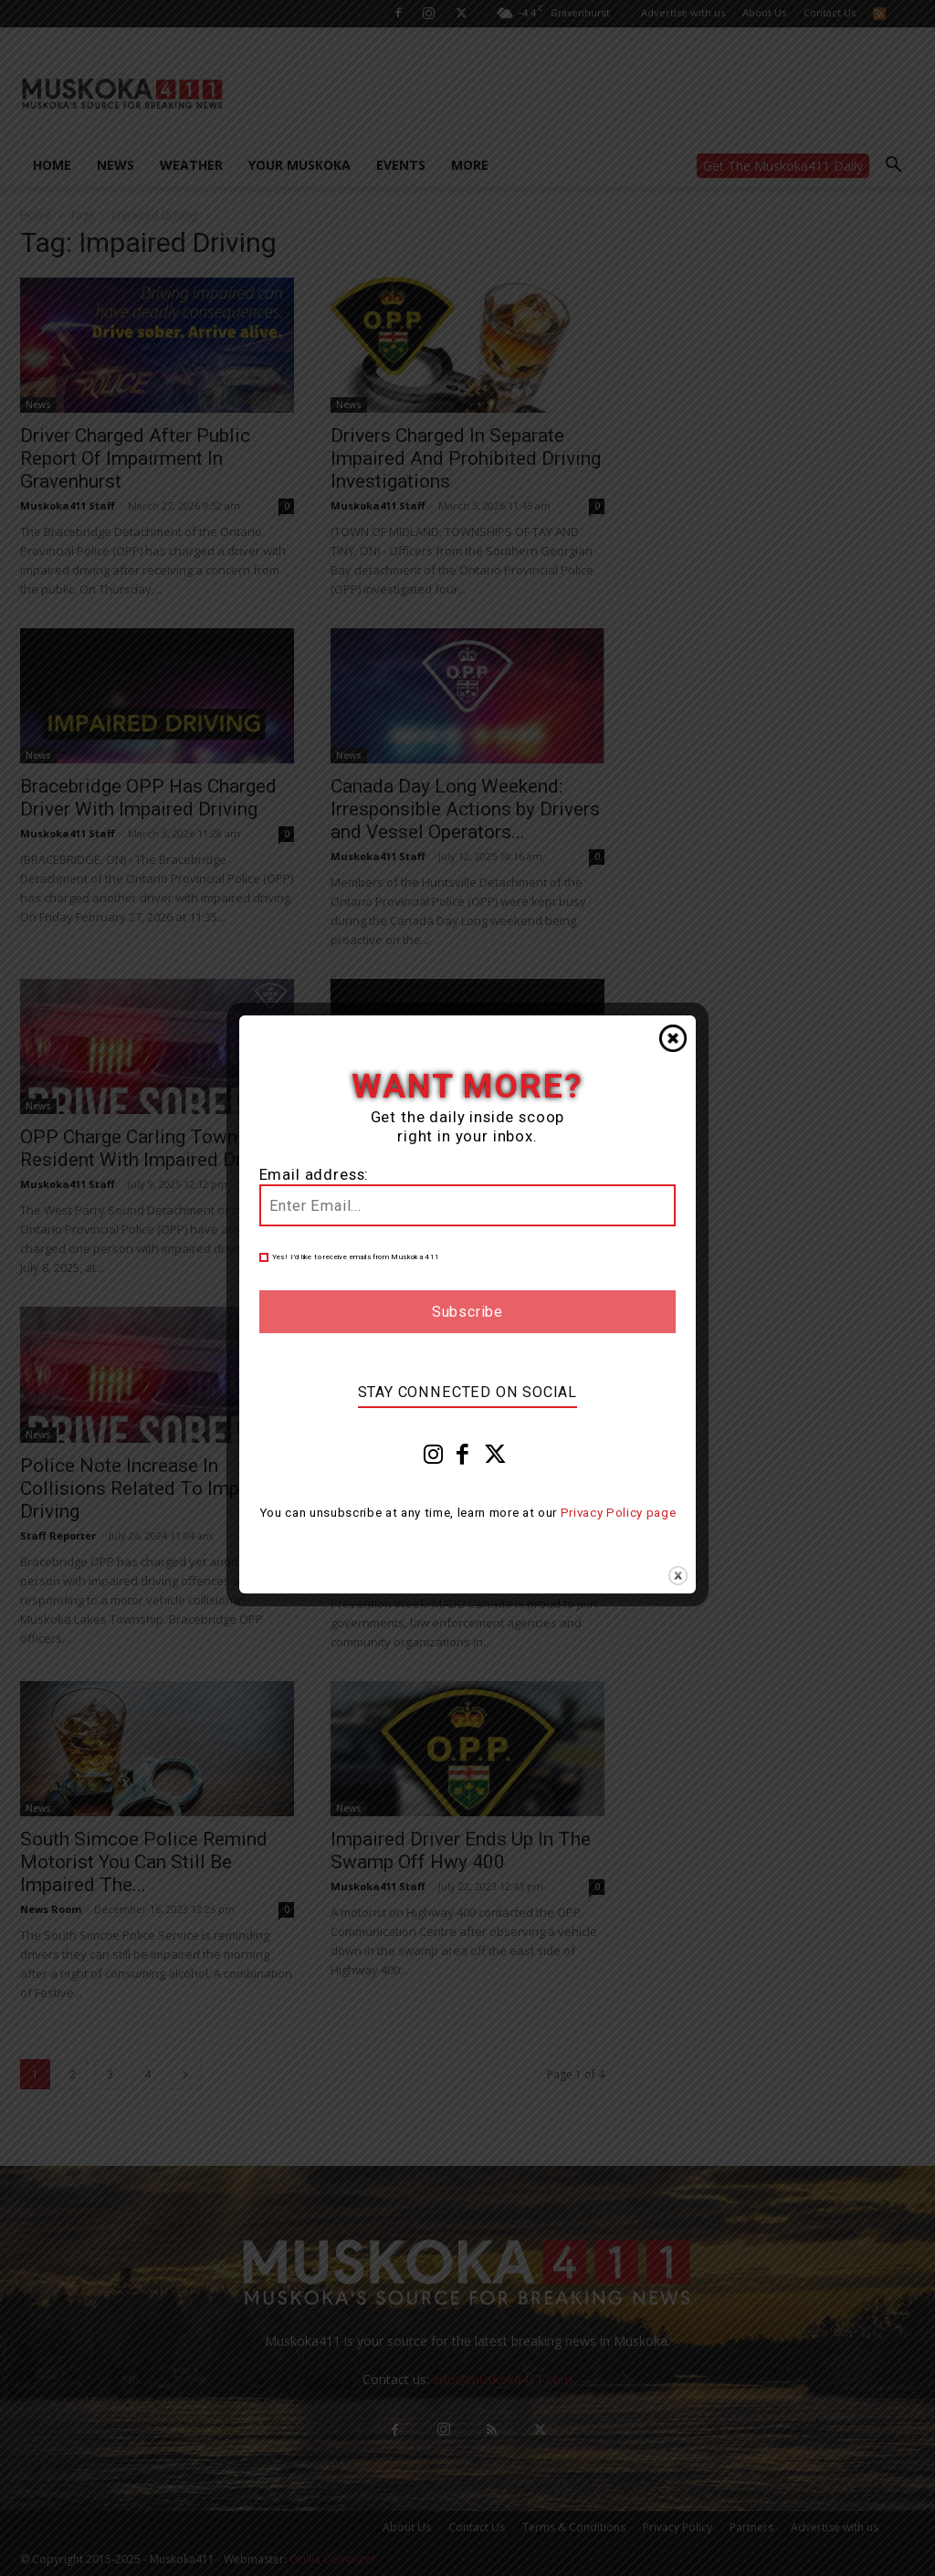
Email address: (314, 1174)
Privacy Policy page (619, 1512)
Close (673, 1038)
